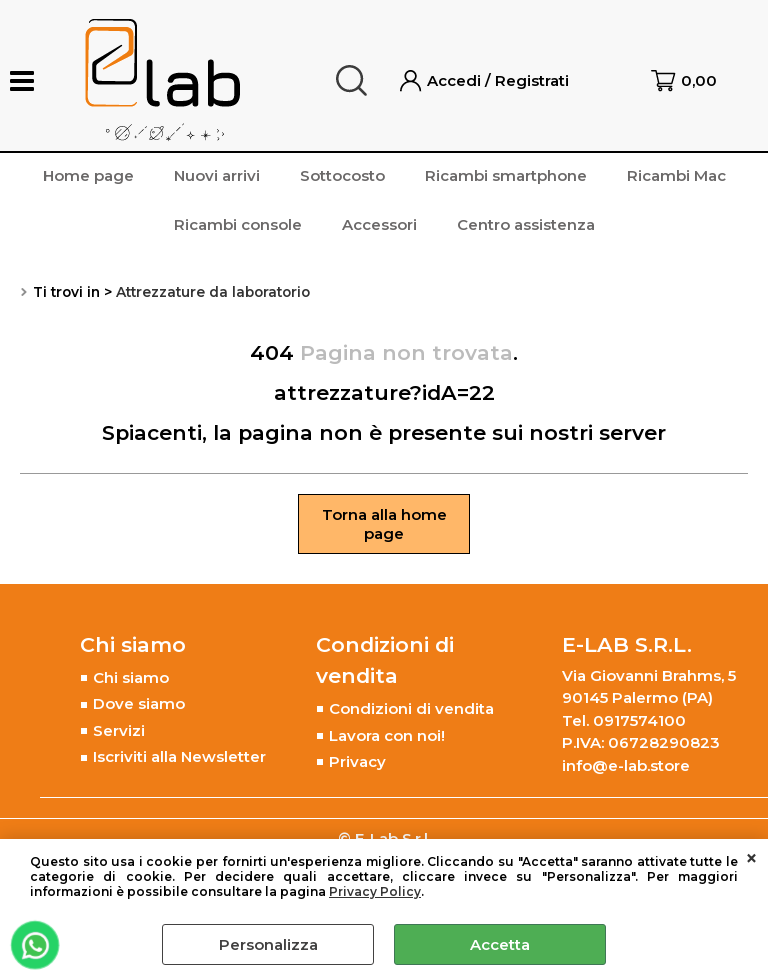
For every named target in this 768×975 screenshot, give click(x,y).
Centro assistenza (526, 224)
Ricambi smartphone (506, 175)
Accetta (500, 944)
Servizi (119, 730)
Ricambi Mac (676, 175)
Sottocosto (342, 175)
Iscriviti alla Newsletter (179, 756)
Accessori (379, 224)
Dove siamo (139, 703)
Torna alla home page (384, 524)
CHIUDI (751, 859)
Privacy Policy (375, 891)
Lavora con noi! (387, 735)
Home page (88, 175)
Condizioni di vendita (411, 708)
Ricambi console (238, 224)
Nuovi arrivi (217, 175)
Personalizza (268, 944)
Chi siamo (131, 677)
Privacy (357, 761)
